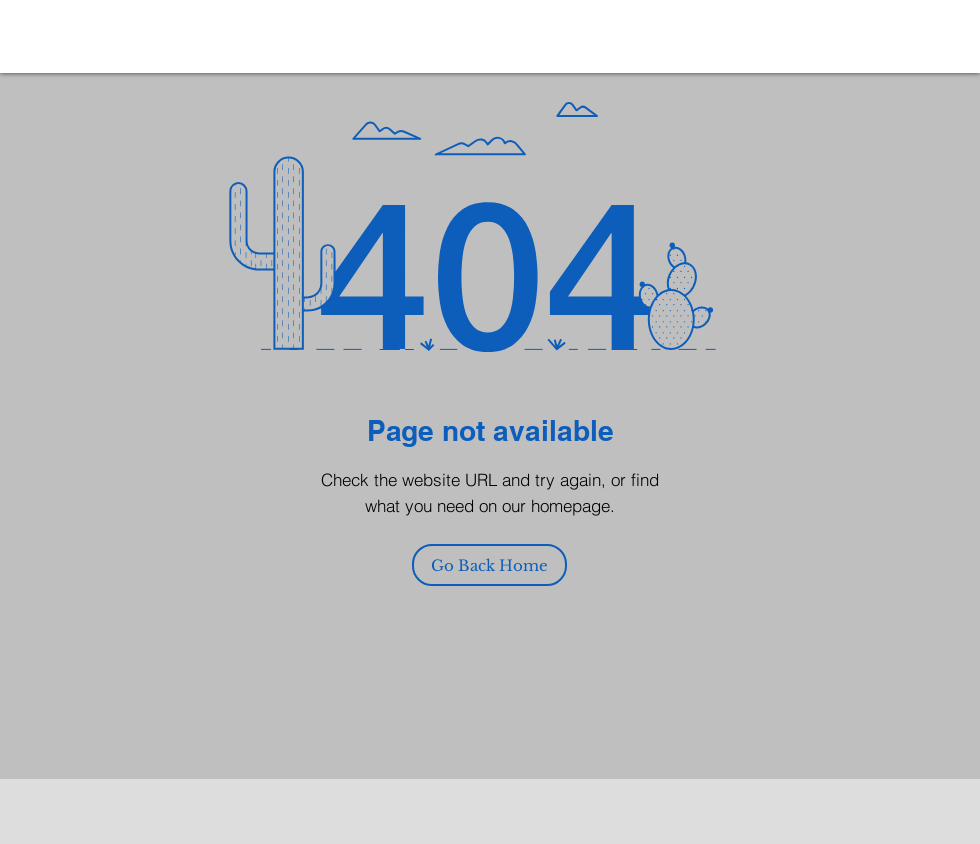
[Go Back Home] (489, 565)
